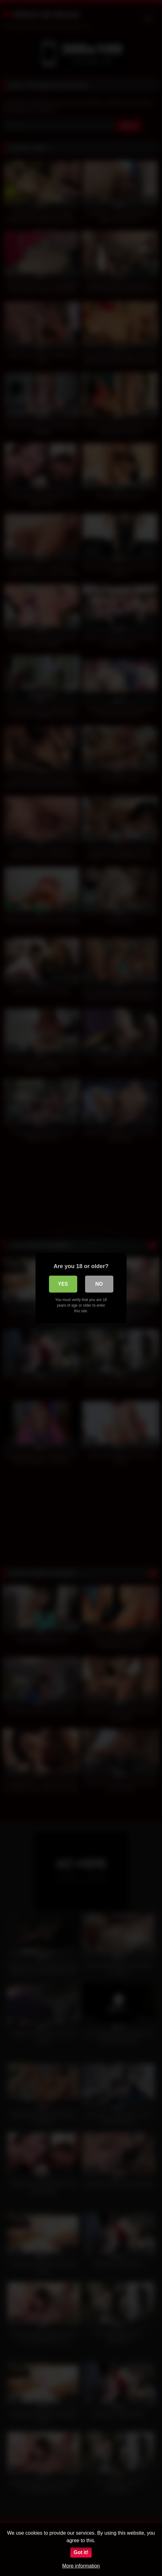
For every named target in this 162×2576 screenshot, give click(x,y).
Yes (63, 1284)
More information (81, 2565)
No (99, 1284)
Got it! (80, 2552)
